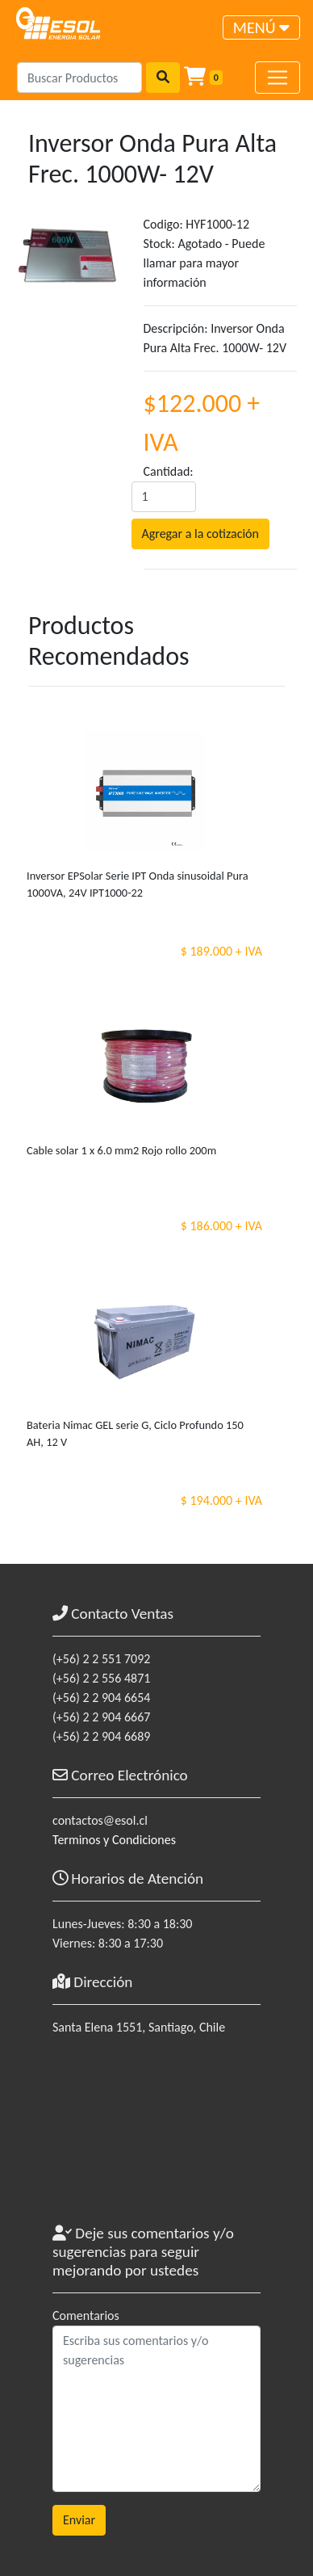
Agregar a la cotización (200, 533)
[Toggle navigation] (261, 27)
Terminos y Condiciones (114, 1839)
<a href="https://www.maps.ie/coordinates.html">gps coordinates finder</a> (156, 2137)
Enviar (79, 2520)
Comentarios (85, 2315)
